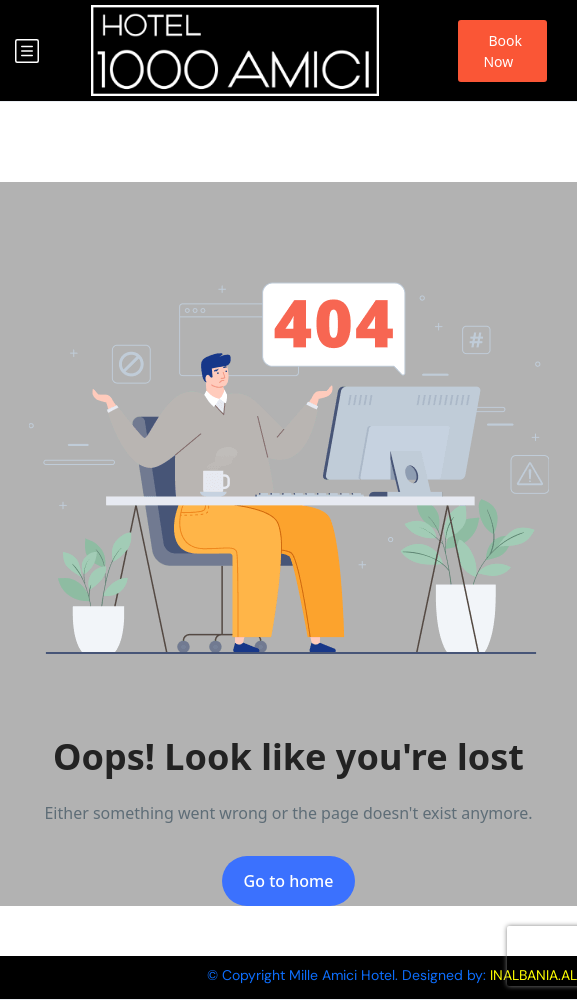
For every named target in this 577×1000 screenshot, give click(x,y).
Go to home (289, 881)
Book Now (502, 51)
